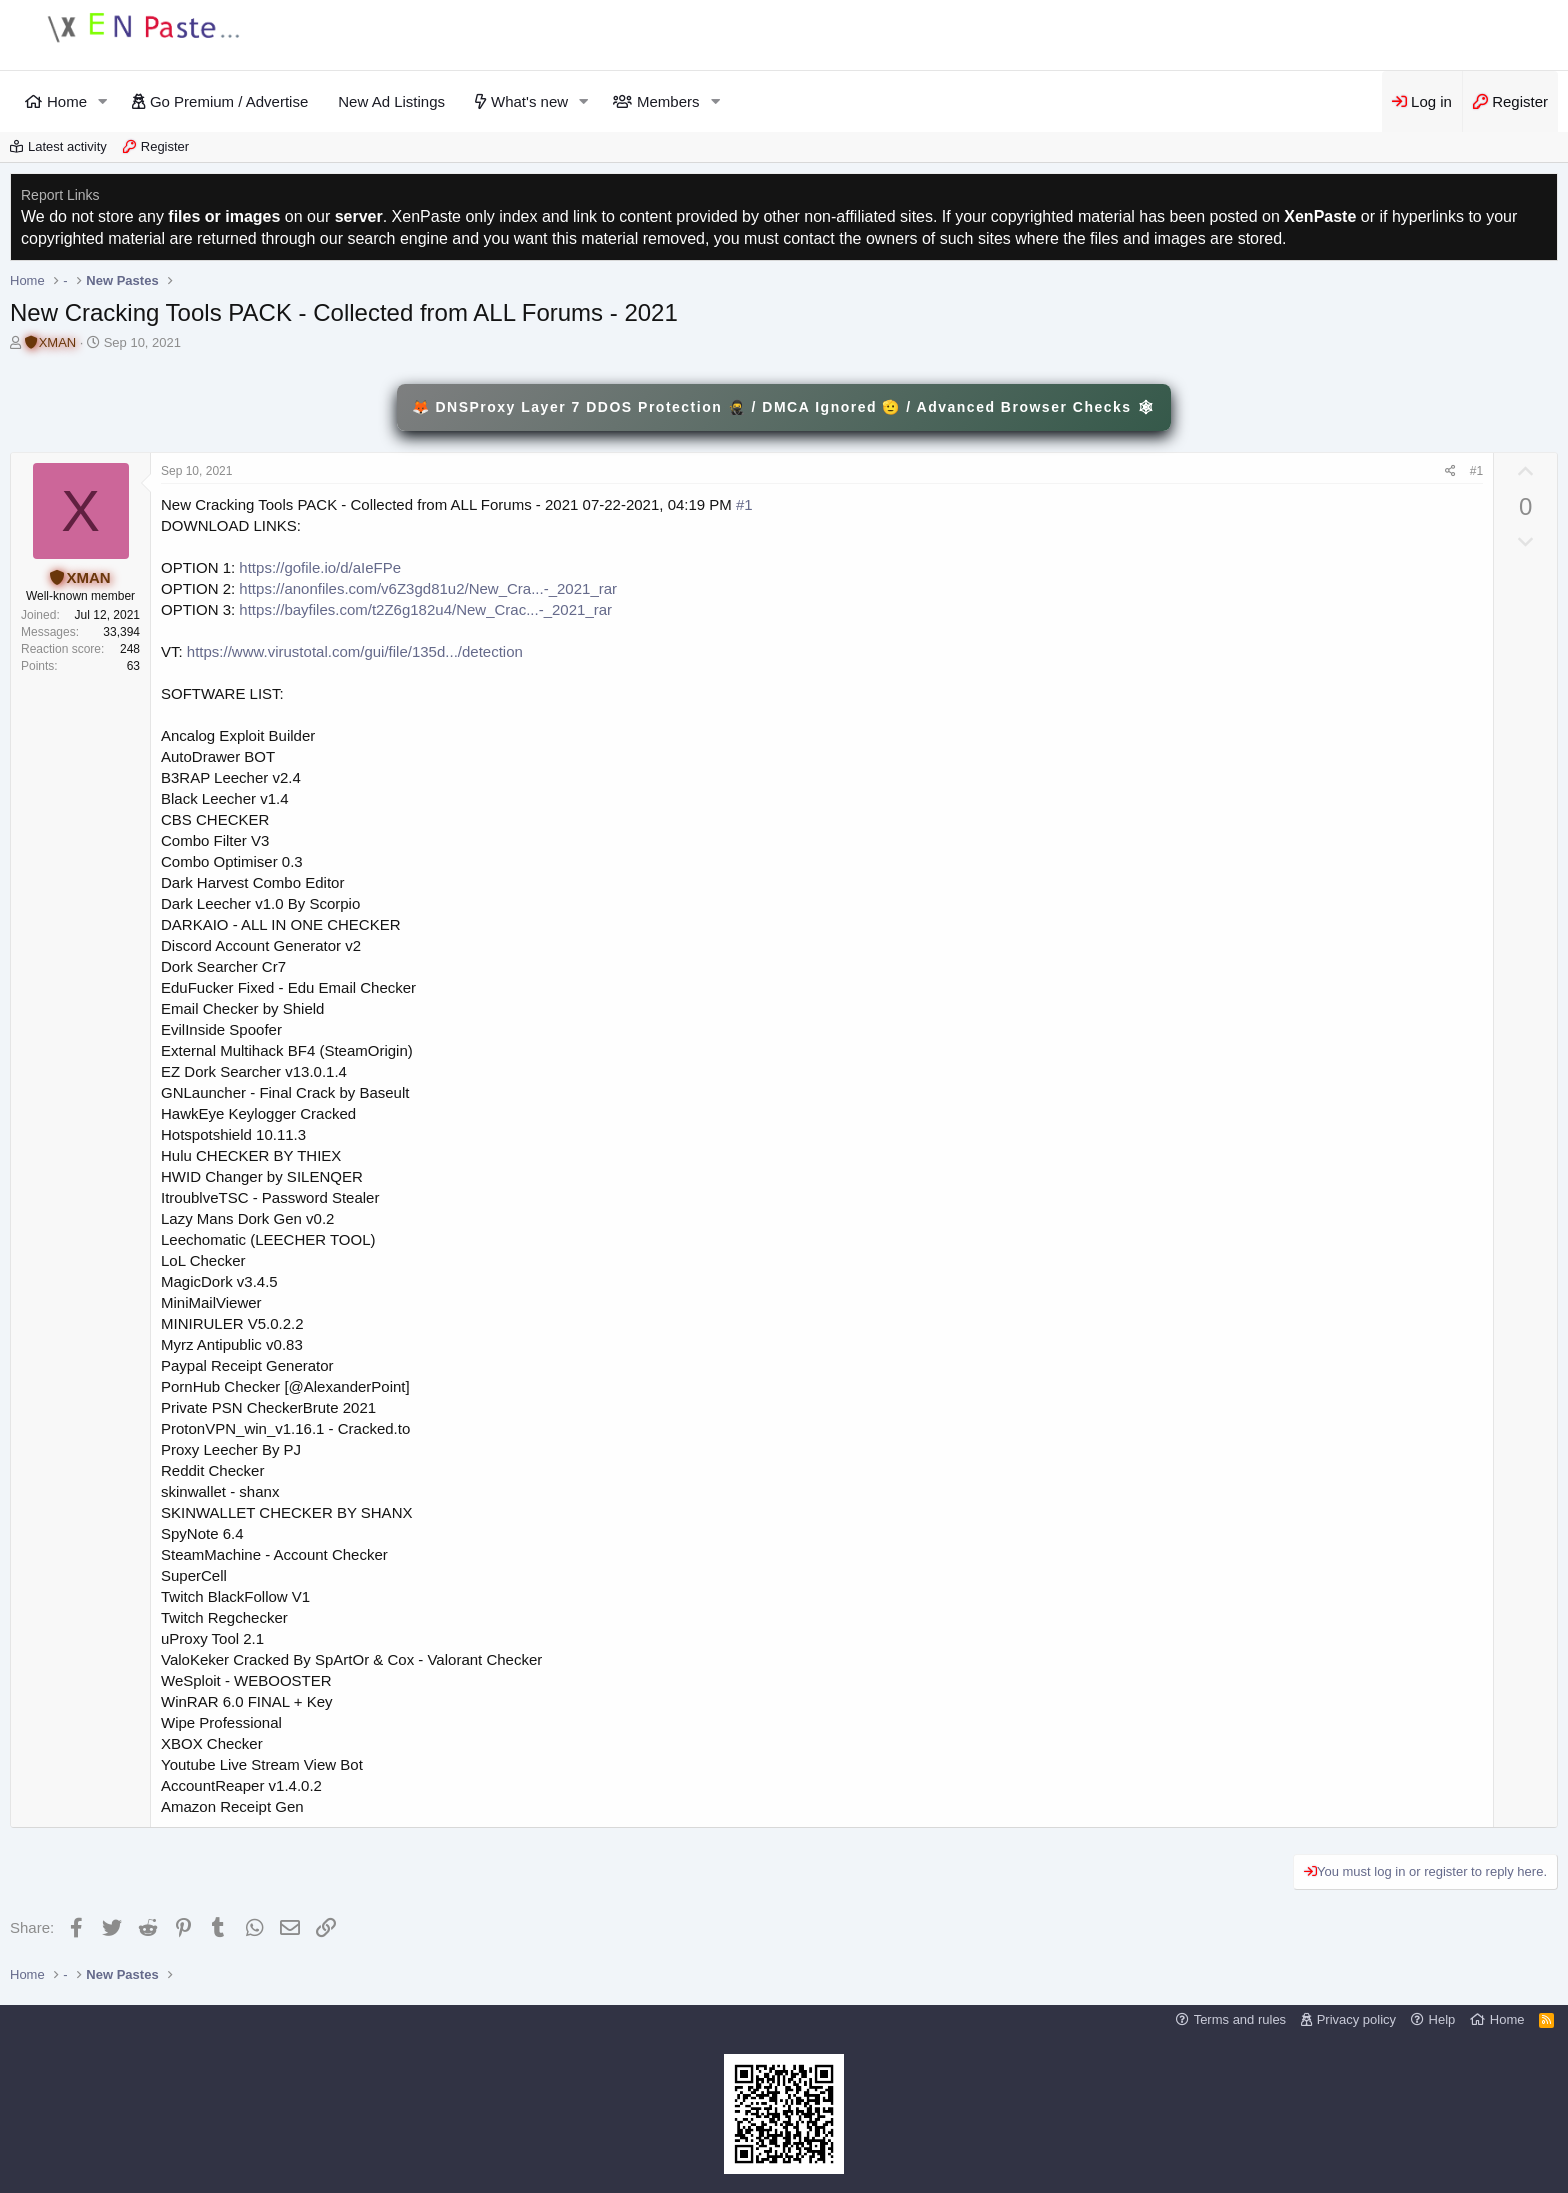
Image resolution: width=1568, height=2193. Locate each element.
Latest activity (67, 146)
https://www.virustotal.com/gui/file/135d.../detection (355, 651)
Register (165, 146)
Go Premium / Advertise (229, 101)
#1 (1476, 471)
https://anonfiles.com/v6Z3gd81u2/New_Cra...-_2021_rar (428, 588)
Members (668, 101)
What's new (529, 101)
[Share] (1450, 471)
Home (67, 101)
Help (1442, 2019)
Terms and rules (1240, 2019)
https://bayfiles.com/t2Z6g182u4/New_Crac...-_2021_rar (425, 609)
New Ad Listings (391, 101)
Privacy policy (1356, 2019)
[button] (103, 101)
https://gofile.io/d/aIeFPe (320, 567)
